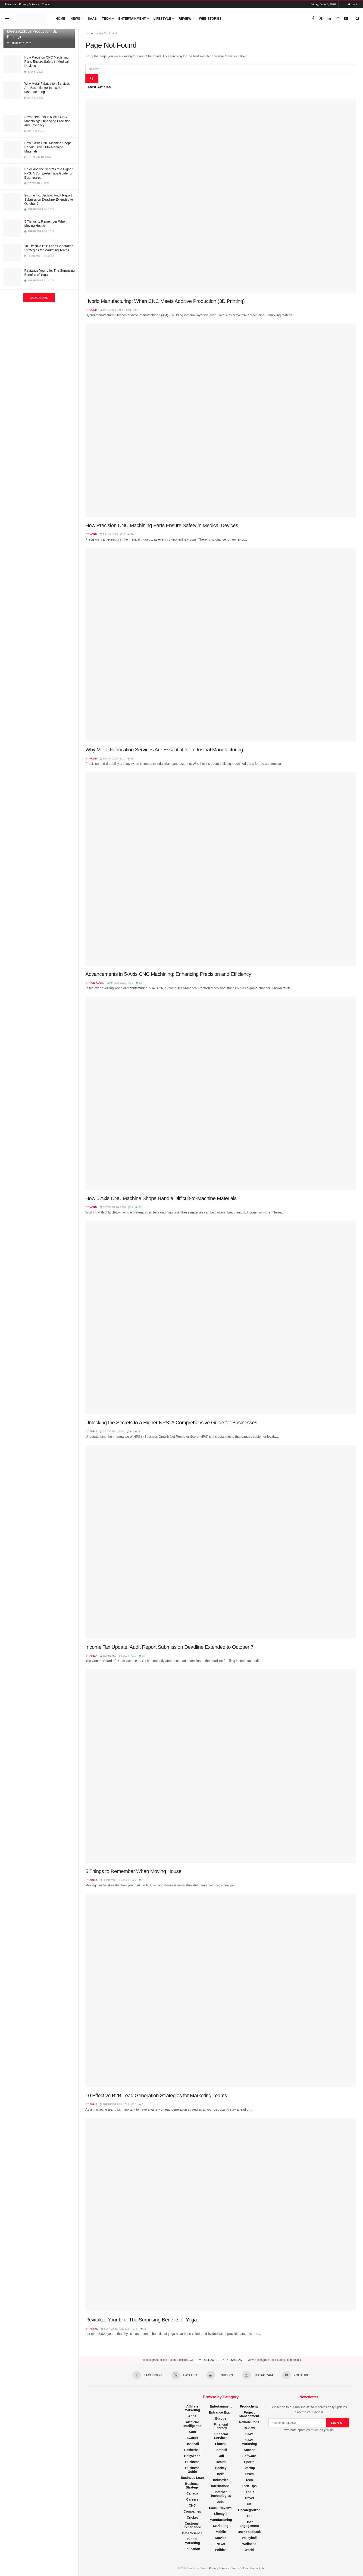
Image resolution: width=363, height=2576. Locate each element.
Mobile (221, 2532)
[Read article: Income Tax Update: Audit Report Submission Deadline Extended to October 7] (220, 1542)
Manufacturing (221, 2520)
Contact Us (257, 2568)
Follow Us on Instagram (221, 2359)
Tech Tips (249, 2486)
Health (221, 2462)
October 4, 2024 (112, 1431)
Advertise (10, 4)
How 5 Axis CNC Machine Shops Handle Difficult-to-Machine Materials (48, 147)
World (249, 2550)
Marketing (220, 2526)
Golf (221, 2456)
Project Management (249, 2414)
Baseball (192, 2444)
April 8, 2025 (116, 982)
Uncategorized (249, 2510)
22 (138, 1207)
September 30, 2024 (114, 1655)
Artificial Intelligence (192, 2424)
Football (220, 2450)
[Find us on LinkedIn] (329, 18)
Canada (192, 2493)
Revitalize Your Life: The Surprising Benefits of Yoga (141, 2320)
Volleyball (249, 2538)
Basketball (192, 2450)
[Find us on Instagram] (337, 18)
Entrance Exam (220, 2412)
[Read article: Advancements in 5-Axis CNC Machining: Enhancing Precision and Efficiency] (220, 869)
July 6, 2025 (109, 534)
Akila (93, 1431)
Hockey (221, 2468)
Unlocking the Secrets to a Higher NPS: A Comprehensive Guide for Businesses (48, 173)
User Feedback (249, 2532)
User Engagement (249, 2524)
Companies (192, 2511)
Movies (220, 2538)
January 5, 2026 (112, 309)
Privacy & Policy (29, 4)
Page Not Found (107, 33)
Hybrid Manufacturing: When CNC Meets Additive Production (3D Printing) (35, 31)
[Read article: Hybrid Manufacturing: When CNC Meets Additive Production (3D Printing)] (220, 196)
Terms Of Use (239, 2568)
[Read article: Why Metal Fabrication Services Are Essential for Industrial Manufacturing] (220, 644)
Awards (192, 2438)
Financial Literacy (221, 2426)
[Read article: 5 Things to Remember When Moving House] (220, 1766)
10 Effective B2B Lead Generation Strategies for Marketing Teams (156, 2095)
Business (192, 2462)
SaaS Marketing (249, 2442)
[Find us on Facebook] (313, 18)
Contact (46, 4)
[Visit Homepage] (31, 18)
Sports (249, 2462)
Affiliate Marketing (192, 2408)
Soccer (249, 2450)
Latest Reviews (220, 2508)
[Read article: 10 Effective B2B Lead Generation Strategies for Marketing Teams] (220, 1990)
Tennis (249, 2492)
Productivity (249, 2406)
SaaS (92, 18)
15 (142, 1655)
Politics (221, 2550)
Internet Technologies (220, 2494)
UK (249, 2504)
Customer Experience (192, 2525)
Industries (220, 2480)
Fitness (220, 2444)
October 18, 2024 (113, 1207)
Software (249, 2456)
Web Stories (210, 18)
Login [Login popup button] (353, 4)
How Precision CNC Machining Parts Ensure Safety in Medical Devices (46, 62)
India (221, 2474)
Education (192, 2549)
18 (139, 982)
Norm (93, 309)
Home (60, 18)
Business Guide (192, 2469)
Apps (192, 2416)
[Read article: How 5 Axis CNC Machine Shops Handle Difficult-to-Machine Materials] (220, 1093)
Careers (192, 2499)
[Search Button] (358, 18)
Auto (192, 2432)
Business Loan (192, 2478)
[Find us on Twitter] (321, 18)
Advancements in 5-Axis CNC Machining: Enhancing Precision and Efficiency (47, 121)
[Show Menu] (7, 18)
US (249, 2516)
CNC (192, 2505)
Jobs (221, 2502)
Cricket (192, 2517)
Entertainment (132, 18)
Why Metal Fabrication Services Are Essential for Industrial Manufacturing (47, 88)
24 (131, 534)
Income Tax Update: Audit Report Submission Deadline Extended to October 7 (48, 199)
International (220, 2486)
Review (184, 18)
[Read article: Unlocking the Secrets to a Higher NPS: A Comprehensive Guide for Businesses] (220, 1317)
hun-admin (97, 982)
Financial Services (221, 2436)
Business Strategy (192, 2485)
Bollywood (192, 2456)
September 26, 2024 (114, 1880)
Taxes (249, 2474)
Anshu (94, 2328)
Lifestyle (162, 18)
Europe (220, 2418)
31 (142, 2104)
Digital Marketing (192, 2541)
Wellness (249, 2544)
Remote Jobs (249, 2422)
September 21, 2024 (115, 2328)
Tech (106, 18)
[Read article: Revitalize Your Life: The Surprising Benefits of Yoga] (220, 2215)
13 (143, 2328)
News (75, 18)
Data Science (192, 2533)
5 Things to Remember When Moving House (133, 1871)
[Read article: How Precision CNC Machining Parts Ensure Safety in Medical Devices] (220, 420)
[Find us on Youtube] (346, 18)
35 (131, 758)
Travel (249, 2498)
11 (137, 1431)
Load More (39, 297)
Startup (249, 2468)
